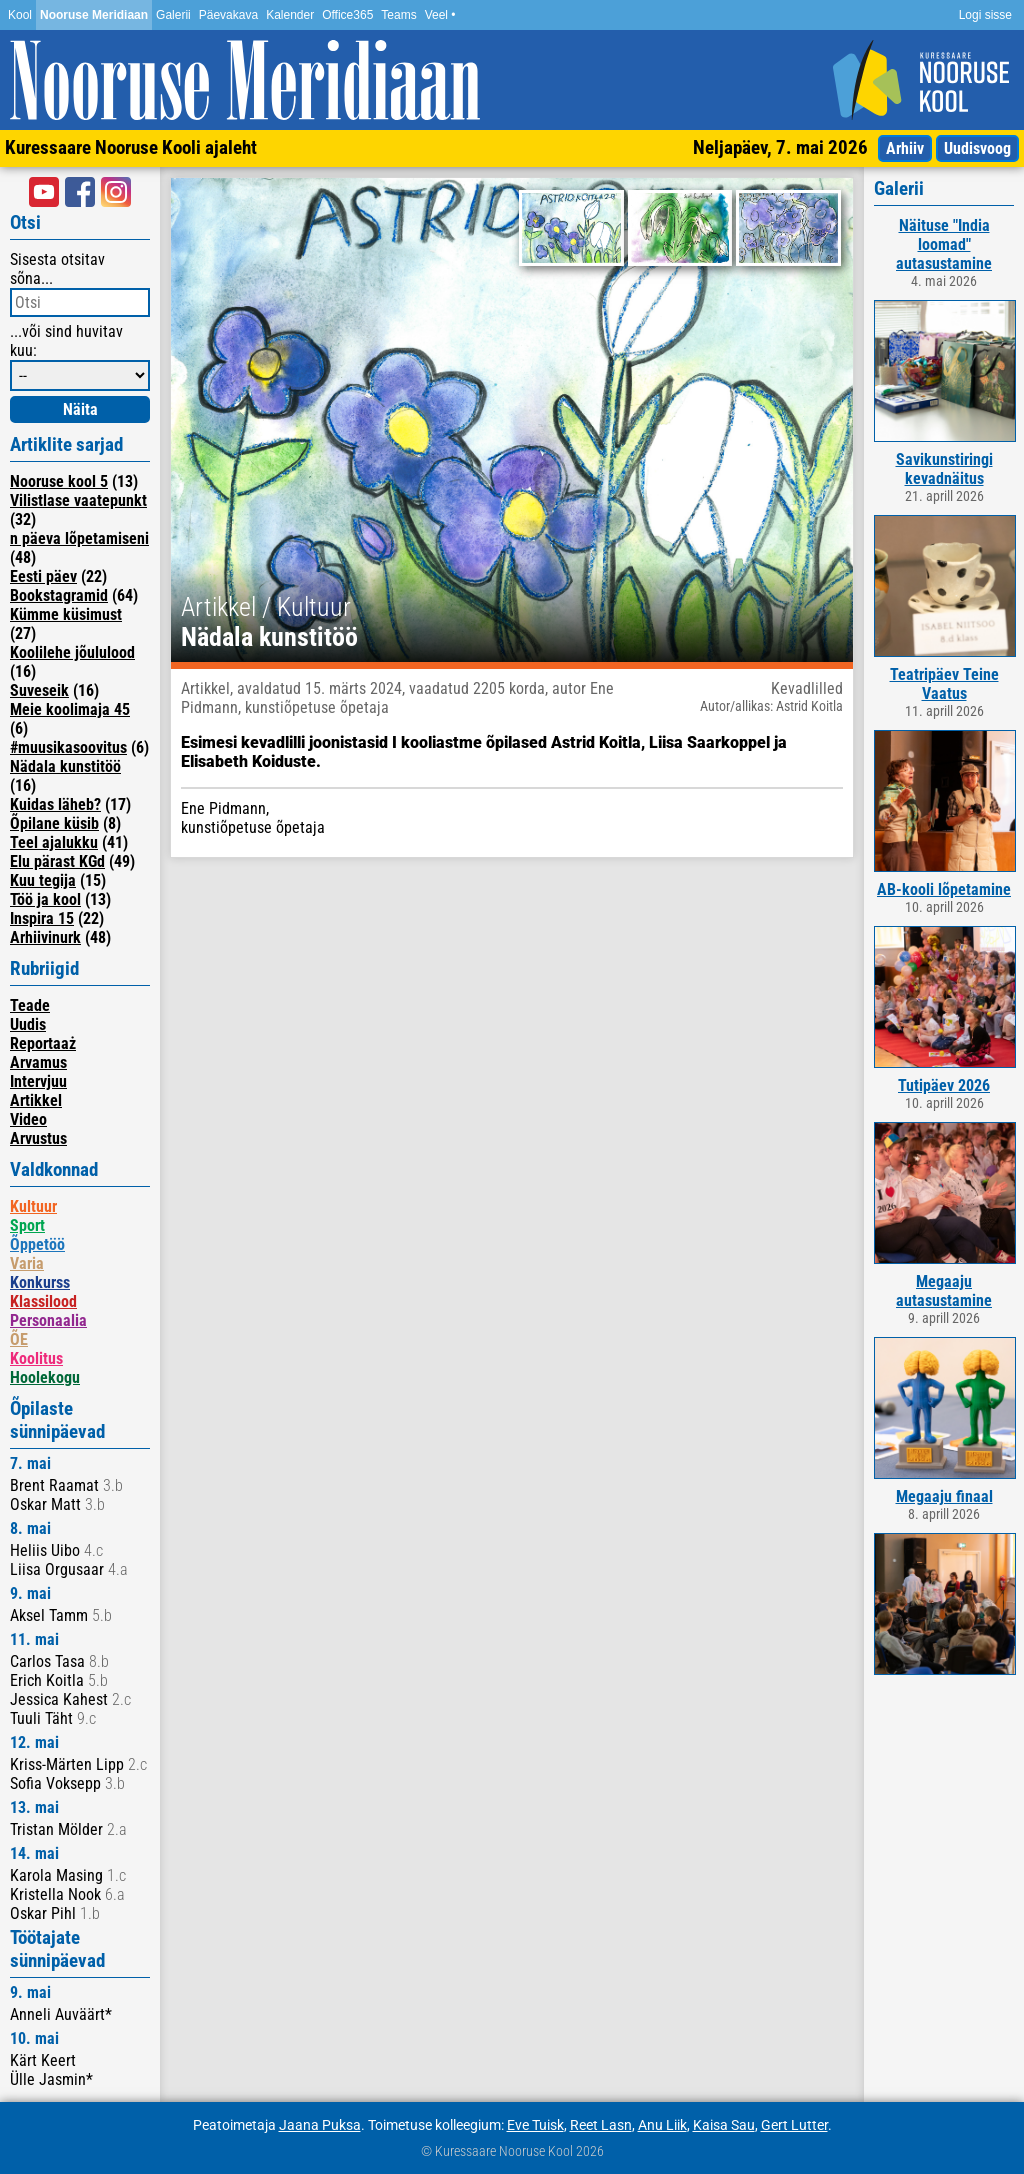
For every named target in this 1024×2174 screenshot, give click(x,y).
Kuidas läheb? (55, 804)
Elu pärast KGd (57, 861)
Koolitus (36, 1358)
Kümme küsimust (66, 614)
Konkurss (40, 1282)
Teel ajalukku (54, 842)
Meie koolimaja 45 (70, 709)
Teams (398, 15)
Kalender (290, 15)
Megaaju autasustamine (944, 1291)
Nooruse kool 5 (59, 481)
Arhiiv (905, 148)
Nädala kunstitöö (65, 766)
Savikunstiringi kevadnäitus (944, 469)
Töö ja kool (45, 899)
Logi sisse (985, 15)
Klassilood (43, 1301)
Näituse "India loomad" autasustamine (944, 244)
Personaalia (48, 1320)
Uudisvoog (977, 148)
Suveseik (39, 690)
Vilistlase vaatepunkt (78, 500)
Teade (30, 1005)
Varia (27, 1263)
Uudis (28, 1024)
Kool (20, 15)
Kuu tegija (43, 880)
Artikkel (36, 1100)
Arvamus (38, 1062)
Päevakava (228, 15)
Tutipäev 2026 (944, 1085)
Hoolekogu (45, 1377)
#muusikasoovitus (68, 747)
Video (28, 1119)
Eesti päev (43, 576)
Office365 (347, 15)
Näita (80, 409)
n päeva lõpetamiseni (79, 538)
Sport (27, 1225)
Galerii (173, 15)
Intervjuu (38, 1081)
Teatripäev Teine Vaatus (944, 684)
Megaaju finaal (944, 1496)
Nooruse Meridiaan (94, 15)
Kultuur (33, 1206)
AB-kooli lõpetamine (944, 889)
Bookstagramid (59, 595)
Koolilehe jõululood (72, 652)
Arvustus (38, 1138)
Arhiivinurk (45, 937)
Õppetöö (37, 1244)
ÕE (19, 1339)
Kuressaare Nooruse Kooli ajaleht (131, 147)
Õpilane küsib (54, 823)
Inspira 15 (42, 918)
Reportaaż (43, 1043)
